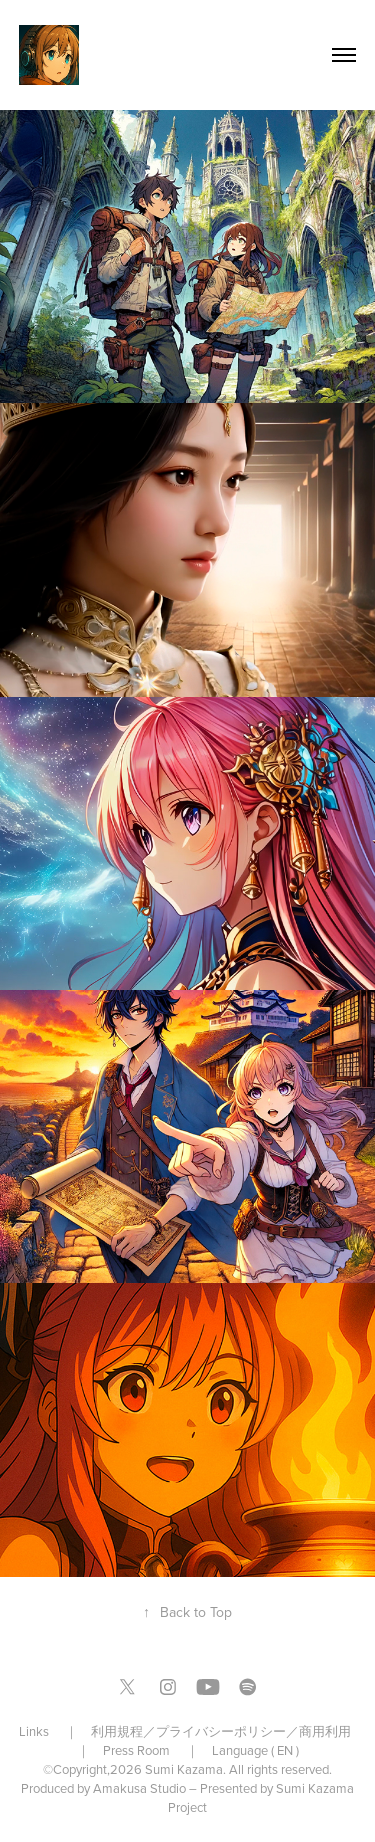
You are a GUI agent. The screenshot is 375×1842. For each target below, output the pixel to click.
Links (35, 1731)
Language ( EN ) (255, 1750)
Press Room (136, 1750)
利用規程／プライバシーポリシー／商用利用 (222, 1731)
